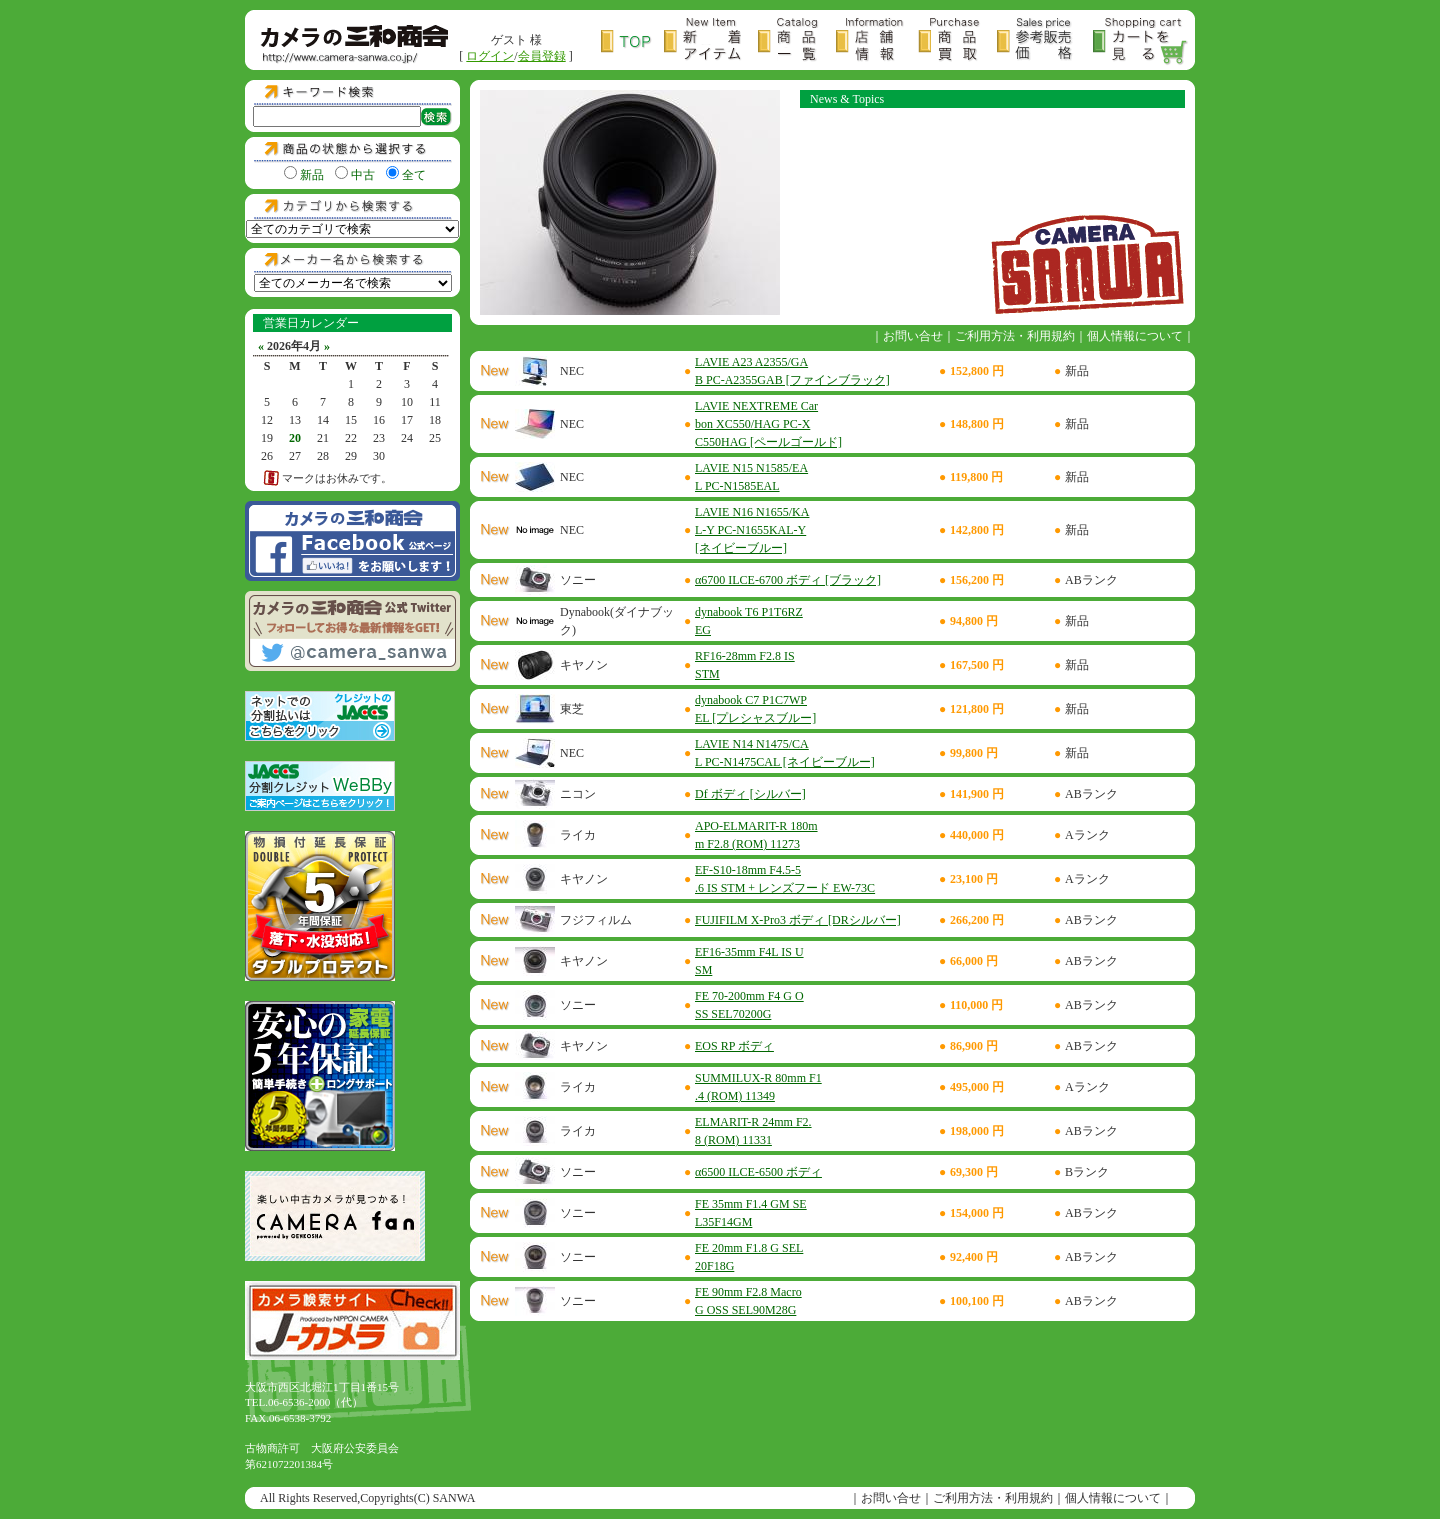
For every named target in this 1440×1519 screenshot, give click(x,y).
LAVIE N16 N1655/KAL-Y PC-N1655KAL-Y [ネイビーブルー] (752, 530)
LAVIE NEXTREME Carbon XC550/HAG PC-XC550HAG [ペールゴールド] (768, 424)
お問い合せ (913, 336)
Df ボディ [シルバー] (750, 794)
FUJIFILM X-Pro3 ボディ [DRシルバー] (798, 920)
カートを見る (1141, 41)
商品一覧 (797, 41)
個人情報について (1135, 336)
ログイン (490, 56)
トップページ (632, 41)
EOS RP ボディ (734, 1046)
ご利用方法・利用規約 (1015, 336)
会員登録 (542, 56)
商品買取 (957, 41)
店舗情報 (877, 41)
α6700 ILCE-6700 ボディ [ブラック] (788, 580)
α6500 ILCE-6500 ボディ (758, 1172)
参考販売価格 (1045, 41)
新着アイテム (711, 41)
